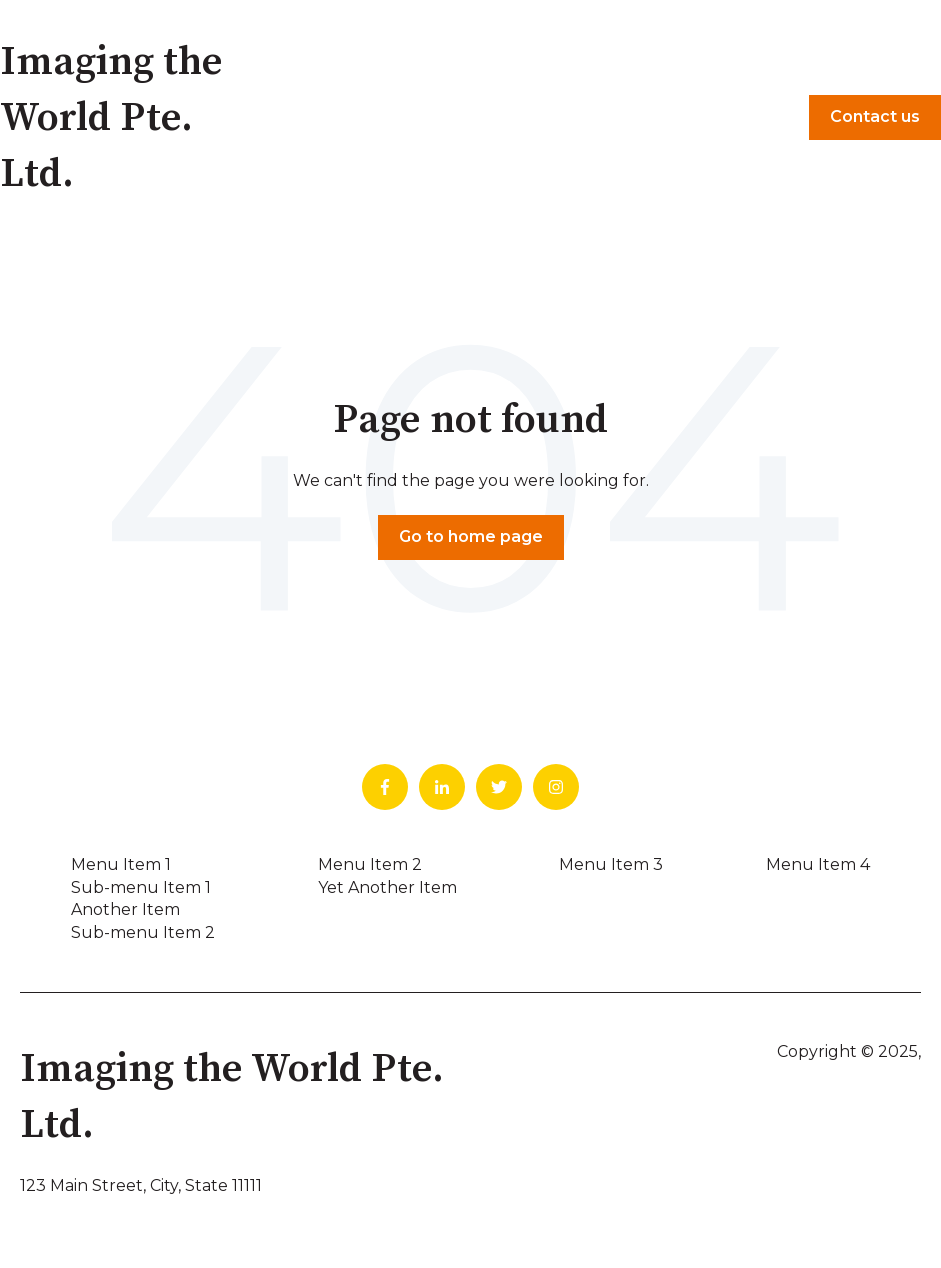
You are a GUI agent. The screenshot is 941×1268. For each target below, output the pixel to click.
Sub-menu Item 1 (141, 887)
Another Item (125, 909)
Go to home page (471, 536)
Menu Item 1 (121, 864)
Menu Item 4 (818, 864)
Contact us (875, 116)
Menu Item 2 (370, 864)
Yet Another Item (387, 887)
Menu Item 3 (611, 864)
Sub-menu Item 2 (143, 932)
